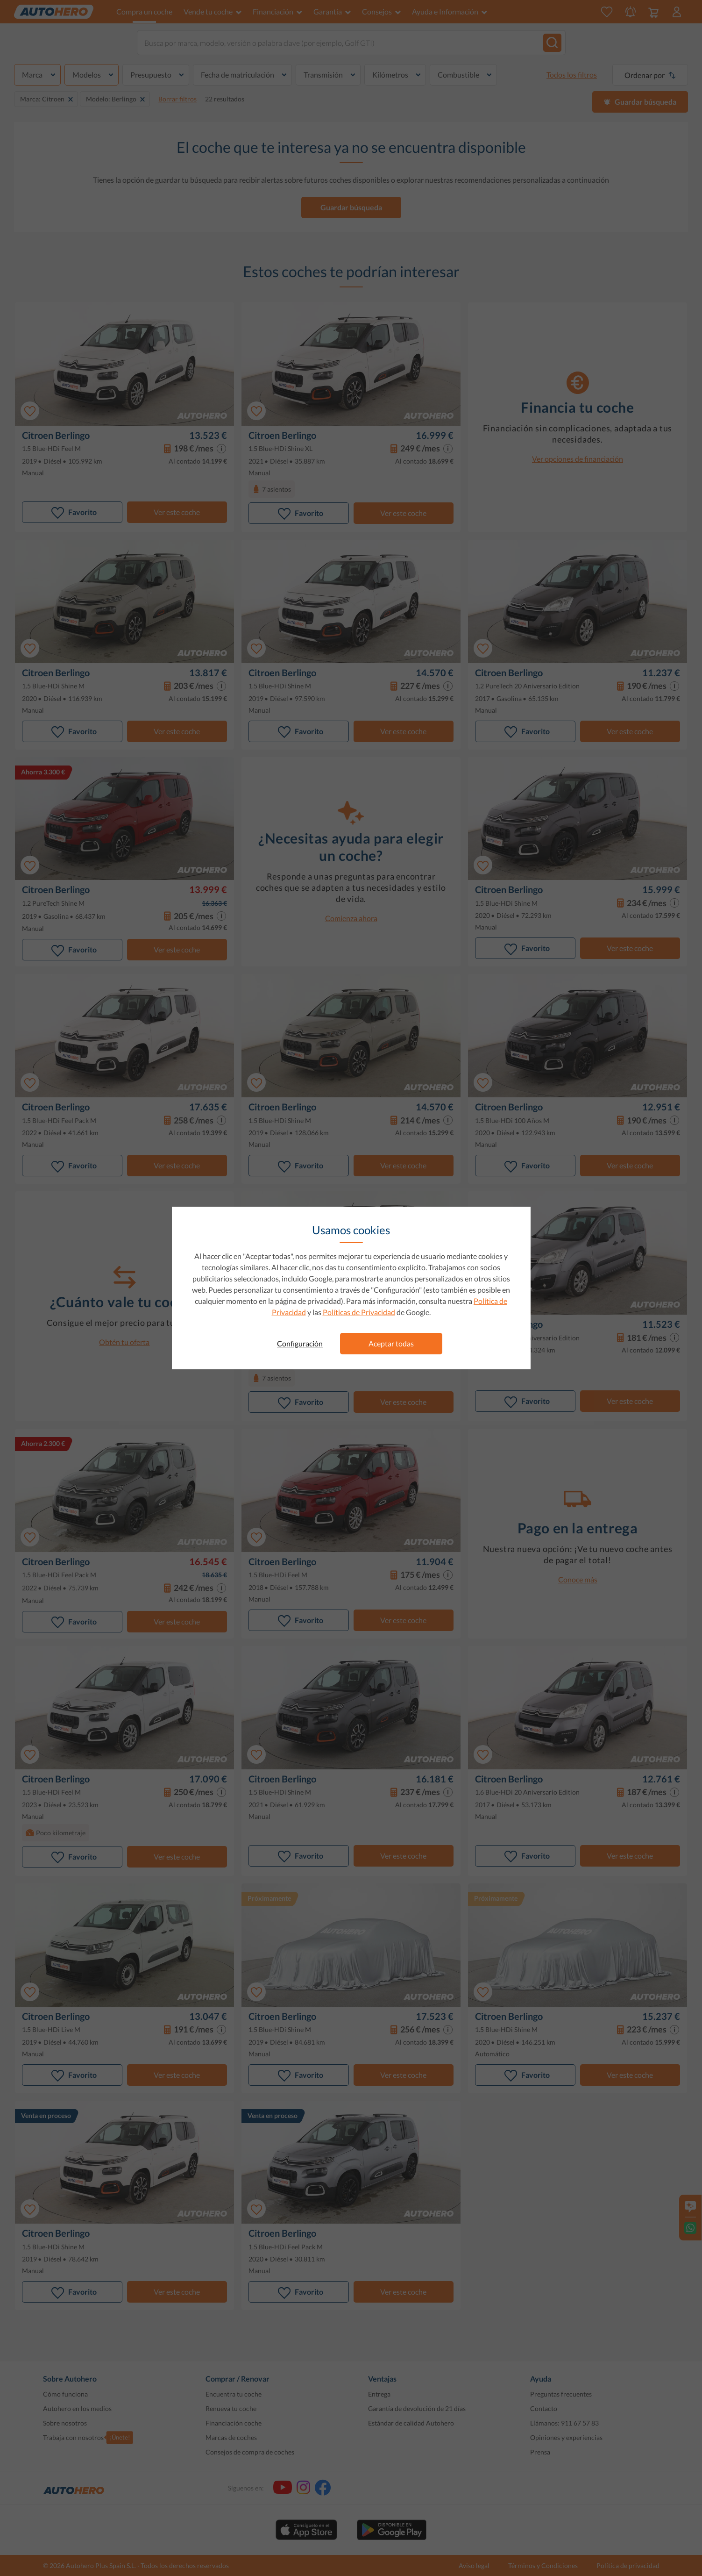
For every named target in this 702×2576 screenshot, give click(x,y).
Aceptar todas (391, 1343)
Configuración (300, 1343)
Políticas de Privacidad (359, 1312)
